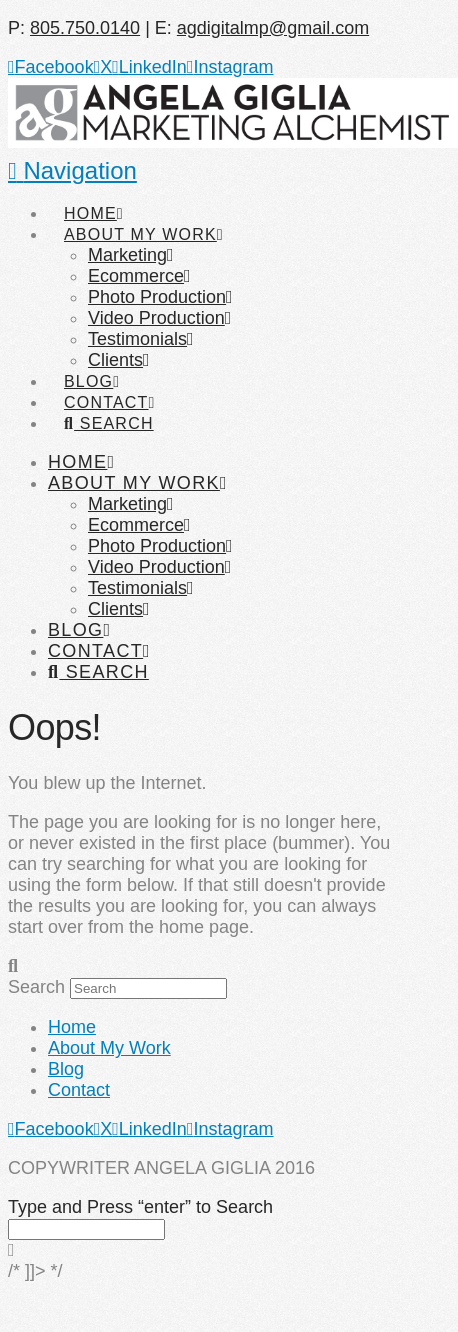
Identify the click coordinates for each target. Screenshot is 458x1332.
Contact (79, 1090)
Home (72, 1027)
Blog (66, 1069)
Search (36, 987)
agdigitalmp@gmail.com (273, 28)
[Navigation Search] (108, 405)
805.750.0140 (85, 28)
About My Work (109, 1048)
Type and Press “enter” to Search (140, 1207)
